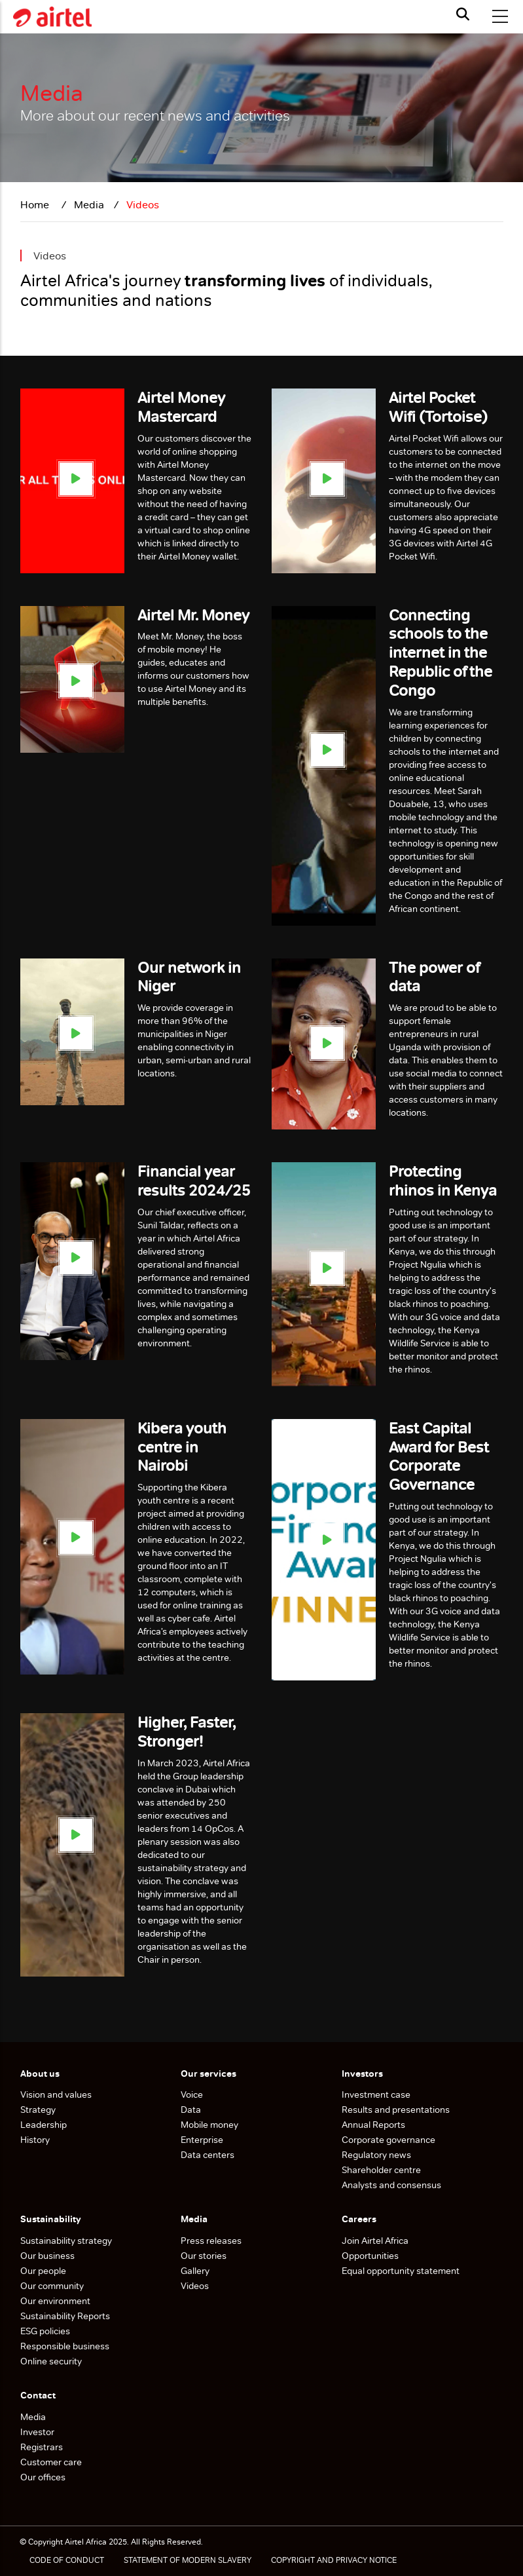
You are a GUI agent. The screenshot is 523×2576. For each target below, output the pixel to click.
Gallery (195, 2270)
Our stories (203, 2255)
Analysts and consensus (391, 2185)
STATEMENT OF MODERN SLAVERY (187, 2560)
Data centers (207, 2155)
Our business (48, 2255)
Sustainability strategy (66, 2240)
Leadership (43, 2124)
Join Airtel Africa (375, 2240)
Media (33, 2417)
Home (36, 205)
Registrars (41, 2447)
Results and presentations (396, 2109)
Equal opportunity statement (401, 2270)
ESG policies (46, 2331)
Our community (53, 2286)
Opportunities (370, 2255)
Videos (195, 2286)
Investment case (376, 2094)
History (35, 2139)
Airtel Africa (86, 2542)
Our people (43, 2270)
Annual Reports (373, 2124)
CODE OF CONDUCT (66, 2560)
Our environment (56, 2301)
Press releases (211, 2240)
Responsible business (64, 2346)
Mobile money (209, 2124)
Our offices (42, 2477)
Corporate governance (388, 2139)
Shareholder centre (381, 2170)
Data (191, 2109)
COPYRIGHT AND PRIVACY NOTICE (334, 2560)
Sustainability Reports (66, 2316)
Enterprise (202, 2139)
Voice (192, 2094)
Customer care (51, 2462)
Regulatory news (376, 2155)
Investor (37, 2432)
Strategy (38, 2109)
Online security (51, 2361)
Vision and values (56, 2094)
